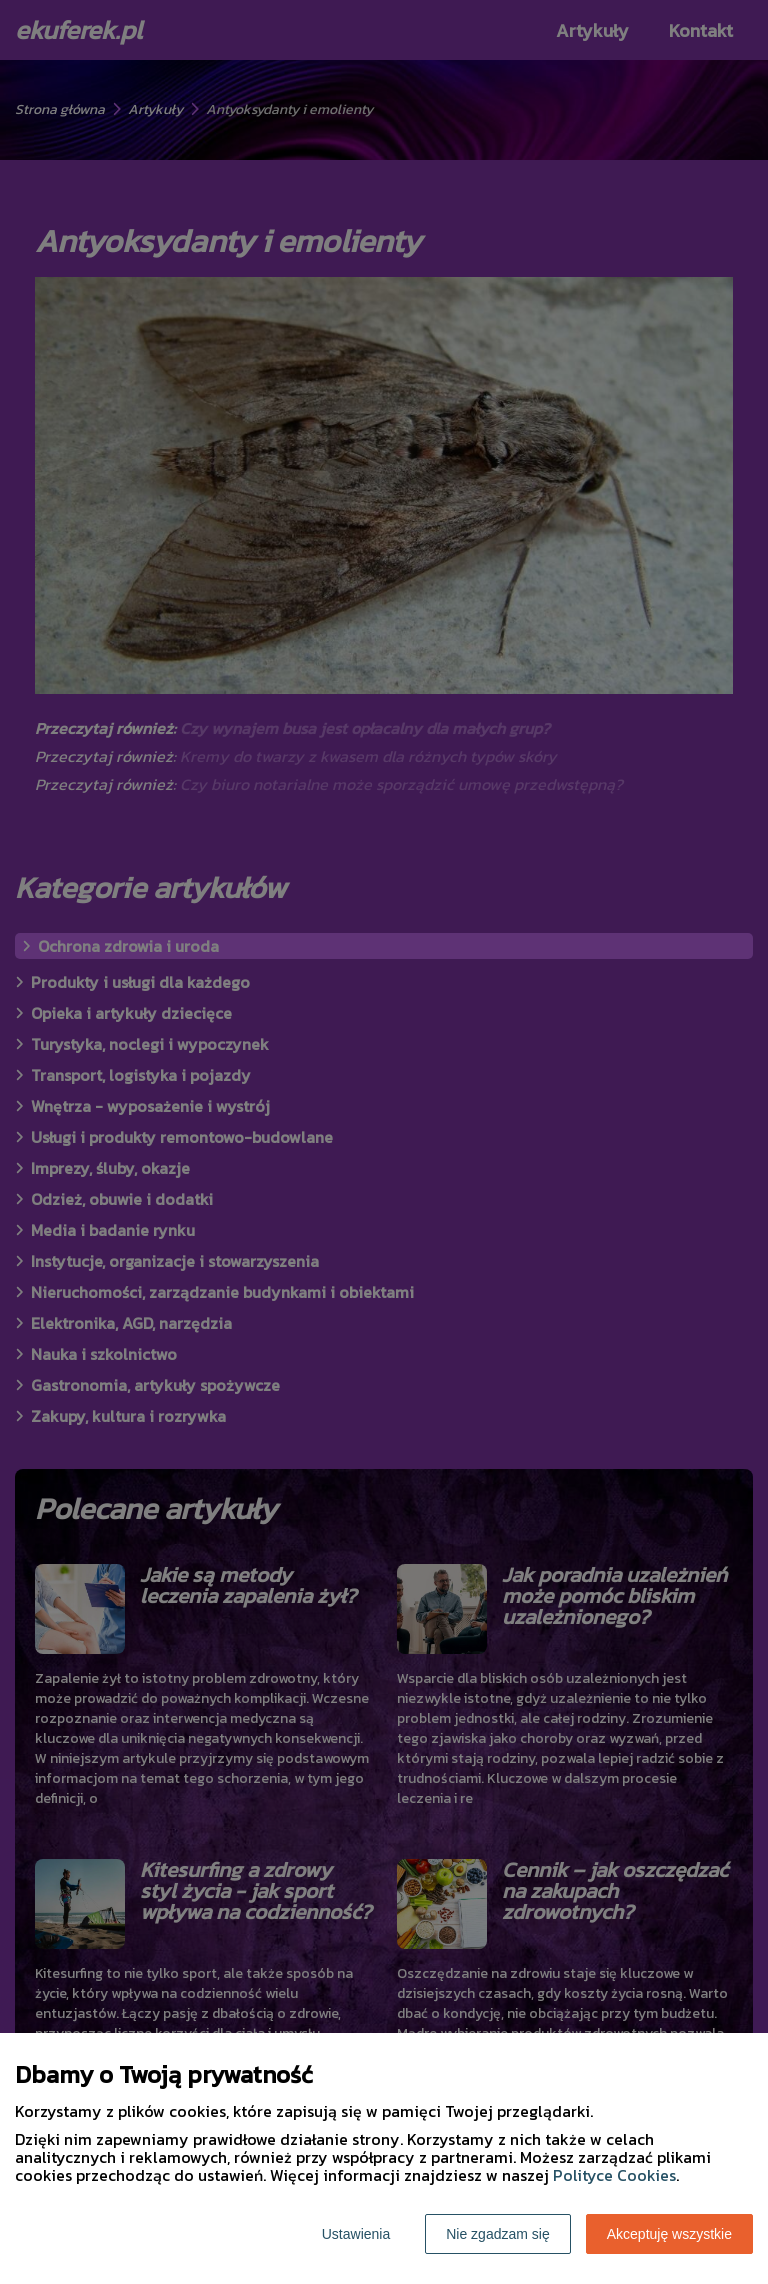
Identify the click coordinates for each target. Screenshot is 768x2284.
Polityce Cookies (614, 2175)
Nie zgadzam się (498, 2234)
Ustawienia (356, 2234)
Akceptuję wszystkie (669, 2234)
